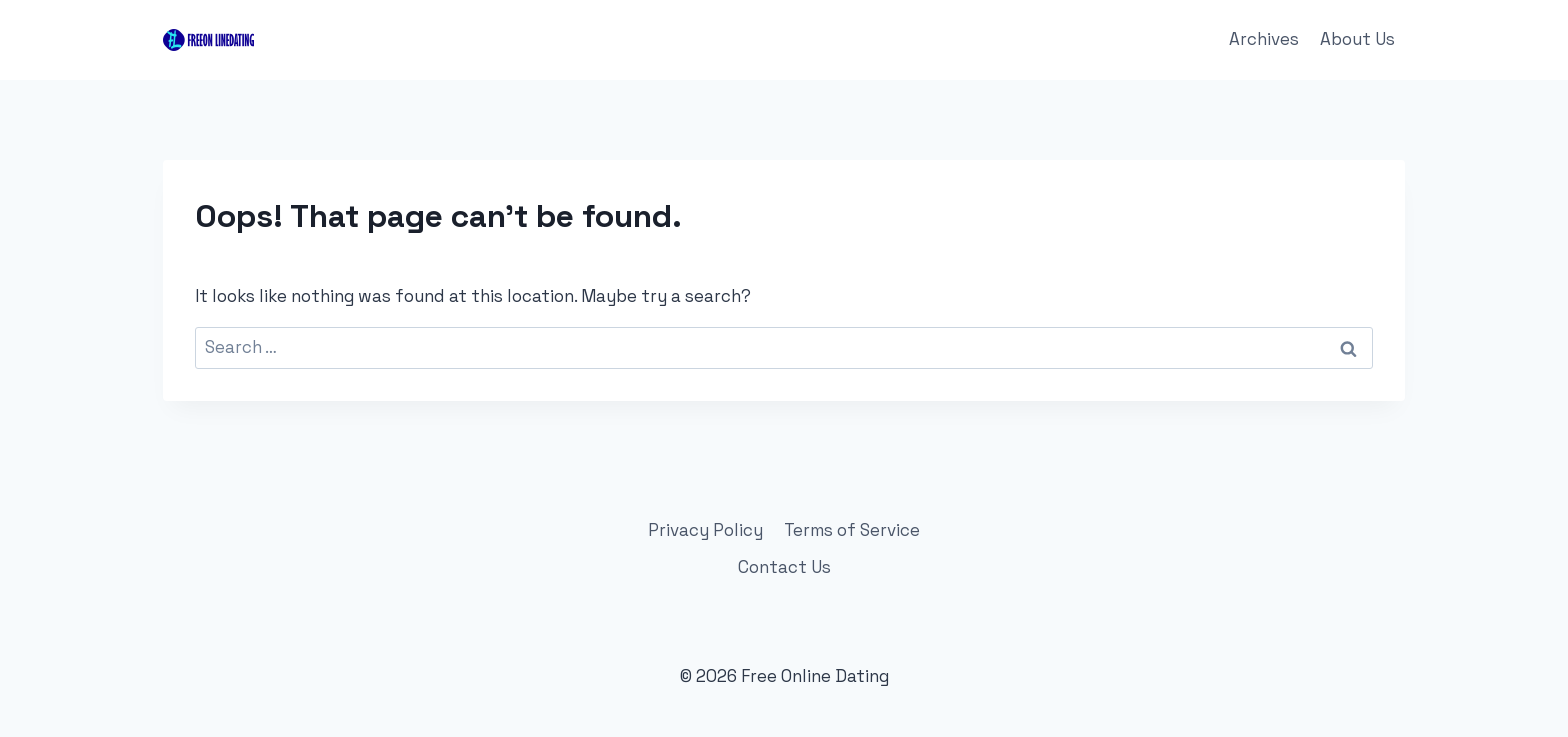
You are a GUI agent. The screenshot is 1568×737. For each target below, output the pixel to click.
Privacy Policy (705, 530)
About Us (1357, 39)
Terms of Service (852, 530)
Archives (1264, 39)
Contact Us (784, 567)
